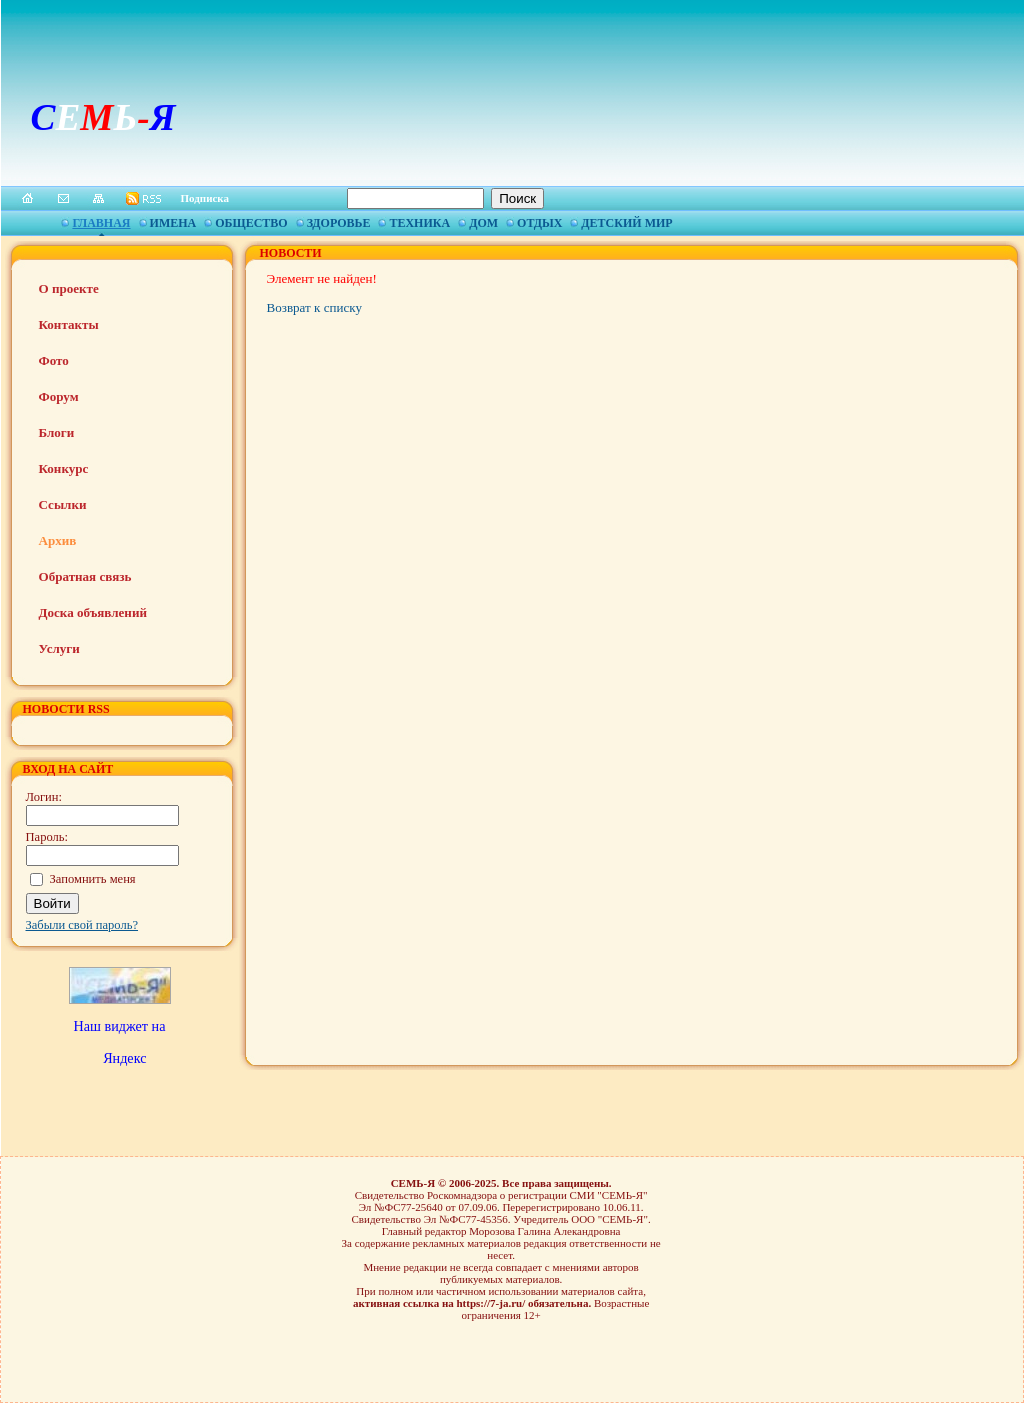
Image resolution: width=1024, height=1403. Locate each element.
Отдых (539, 223)
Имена (173, 223)
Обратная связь (85, 576)
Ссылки (63, 504)
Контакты (69, 324)
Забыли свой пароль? (82, 925)
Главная (101, 223)
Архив (58, 540)
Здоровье (339, 223)
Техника (419, 223)
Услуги (59, 648)
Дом (483, 223)
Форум (59, 396)
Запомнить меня (93, 879)
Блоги (57, 432)
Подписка (205, 198)
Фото (54, 360)
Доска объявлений (93, 612)
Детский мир (626, 223)
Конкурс (64, 468)
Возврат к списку (314, 307)
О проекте (69, 288)
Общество (251, 223)
